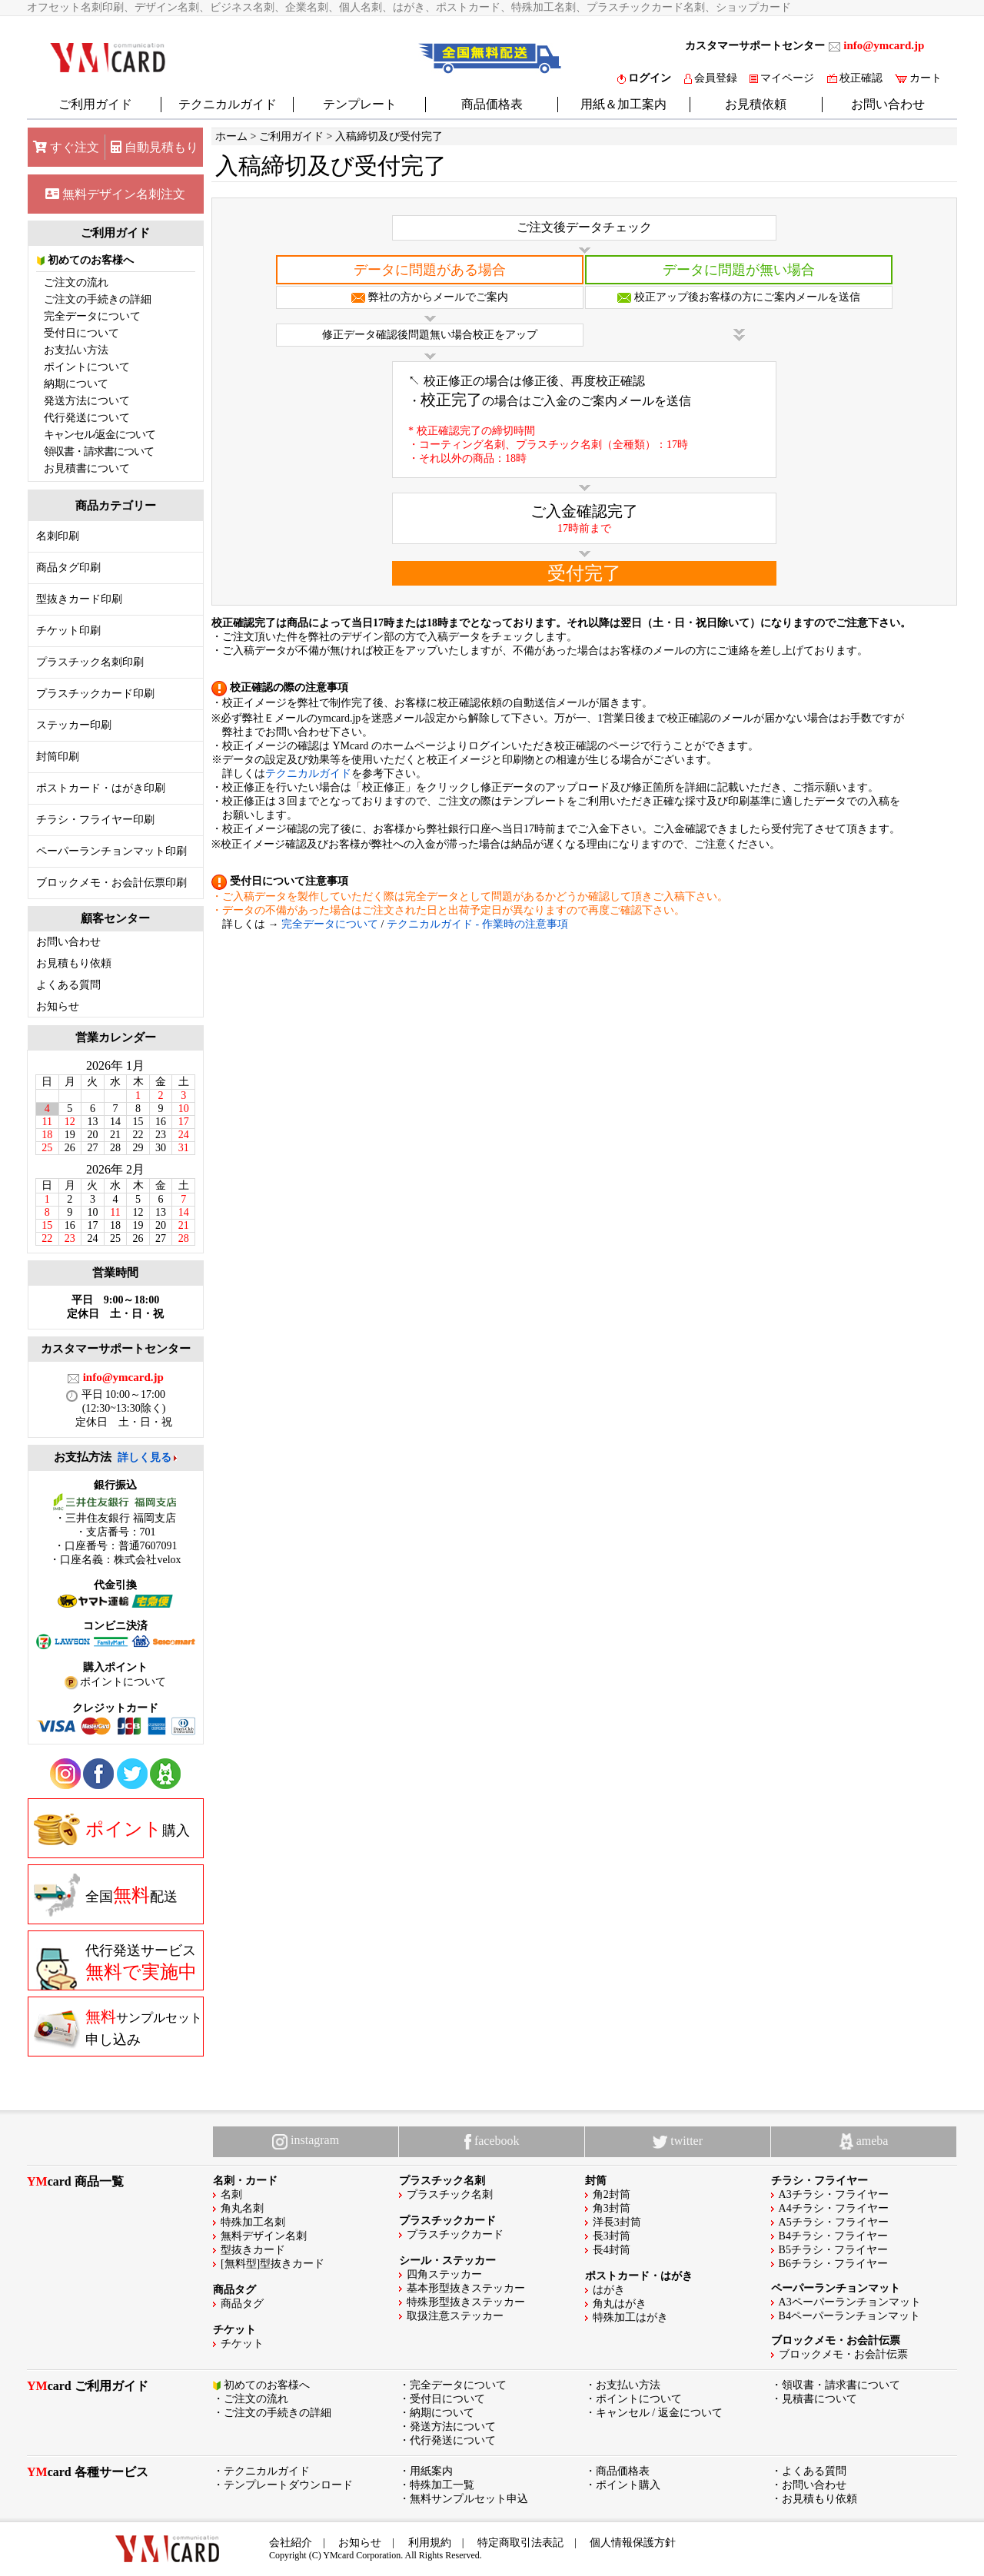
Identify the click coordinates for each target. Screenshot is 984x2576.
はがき (609, 2289)
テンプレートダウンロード (288, 2485)
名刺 (231, 2194)
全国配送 (106, 1895)
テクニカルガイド (227, 104)
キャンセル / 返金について (659, 2412)
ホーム (231, 136)
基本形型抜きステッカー (466, 2288)
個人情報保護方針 (633, 2542)
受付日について (81, 333)
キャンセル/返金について (100, 434)
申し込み (118, 2027)
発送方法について (87, 401)
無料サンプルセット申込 (469, 2499)
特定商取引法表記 (520, 2542)
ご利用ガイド (95, 104)
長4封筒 (611, 2250)
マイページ (782, 78)
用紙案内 (431, 2471)
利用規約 (429, 2542)
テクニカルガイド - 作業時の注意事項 (477, 924)
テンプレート (360, 104)
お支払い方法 (76, 350)
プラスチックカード (455, 2234)
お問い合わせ (888, 104)
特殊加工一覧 (442, 2485)
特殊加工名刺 (253, 2222)
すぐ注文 (66, 147)
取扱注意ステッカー (455, 2316)
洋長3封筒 (617, 2222)
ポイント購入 (628, 2485)
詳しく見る (144, 1457)
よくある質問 (68, 985)
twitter (678, 2141)
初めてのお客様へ (86, 260)
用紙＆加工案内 (623, 104)
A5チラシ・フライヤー (834, 2222)
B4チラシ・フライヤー (833, 2236)
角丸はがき (620, 2303)
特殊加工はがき (630, 2317)
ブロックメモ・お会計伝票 (843, 2354)
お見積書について (87, 468)
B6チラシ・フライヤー (833, 2263)
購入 (112, 1829)
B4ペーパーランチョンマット (849, 2316)
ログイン (644, 78)
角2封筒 (611, 2194)
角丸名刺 (242, 2208)
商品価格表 (492, 104)
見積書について (819, 2399)
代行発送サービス (115, 1966)
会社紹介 (290, 2542)
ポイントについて (87, 367)
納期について (76, 384)
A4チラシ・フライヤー (834, 2208)
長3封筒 (611, 2236)
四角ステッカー (444, 2274)
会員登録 (710, 78)
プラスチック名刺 (450, 2194)
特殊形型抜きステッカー (466, 2302)
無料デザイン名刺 (264, 2236)
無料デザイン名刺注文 (115, 194)
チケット (242, 2343)
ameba (864, 2141)
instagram (305, 2141)
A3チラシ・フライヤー (834, 2194)
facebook (492, 2141)
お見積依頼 (755, 104)
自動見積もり (154, 147)
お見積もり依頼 (73, 963)
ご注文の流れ (76, 282)
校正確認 (855, 78)
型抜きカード (253, 2250)
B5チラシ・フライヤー (833, 2250)
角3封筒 (611, 2208)
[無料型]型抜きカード (272, 2263)
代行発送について (87, 417)
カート (918, 78)
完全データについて (92, 316)
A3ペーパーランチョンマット (850, 2302)
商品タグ (242, 2303)
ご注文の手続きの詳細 (97, 299)
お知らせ (57, 1006)
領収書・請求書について (99, 451)
